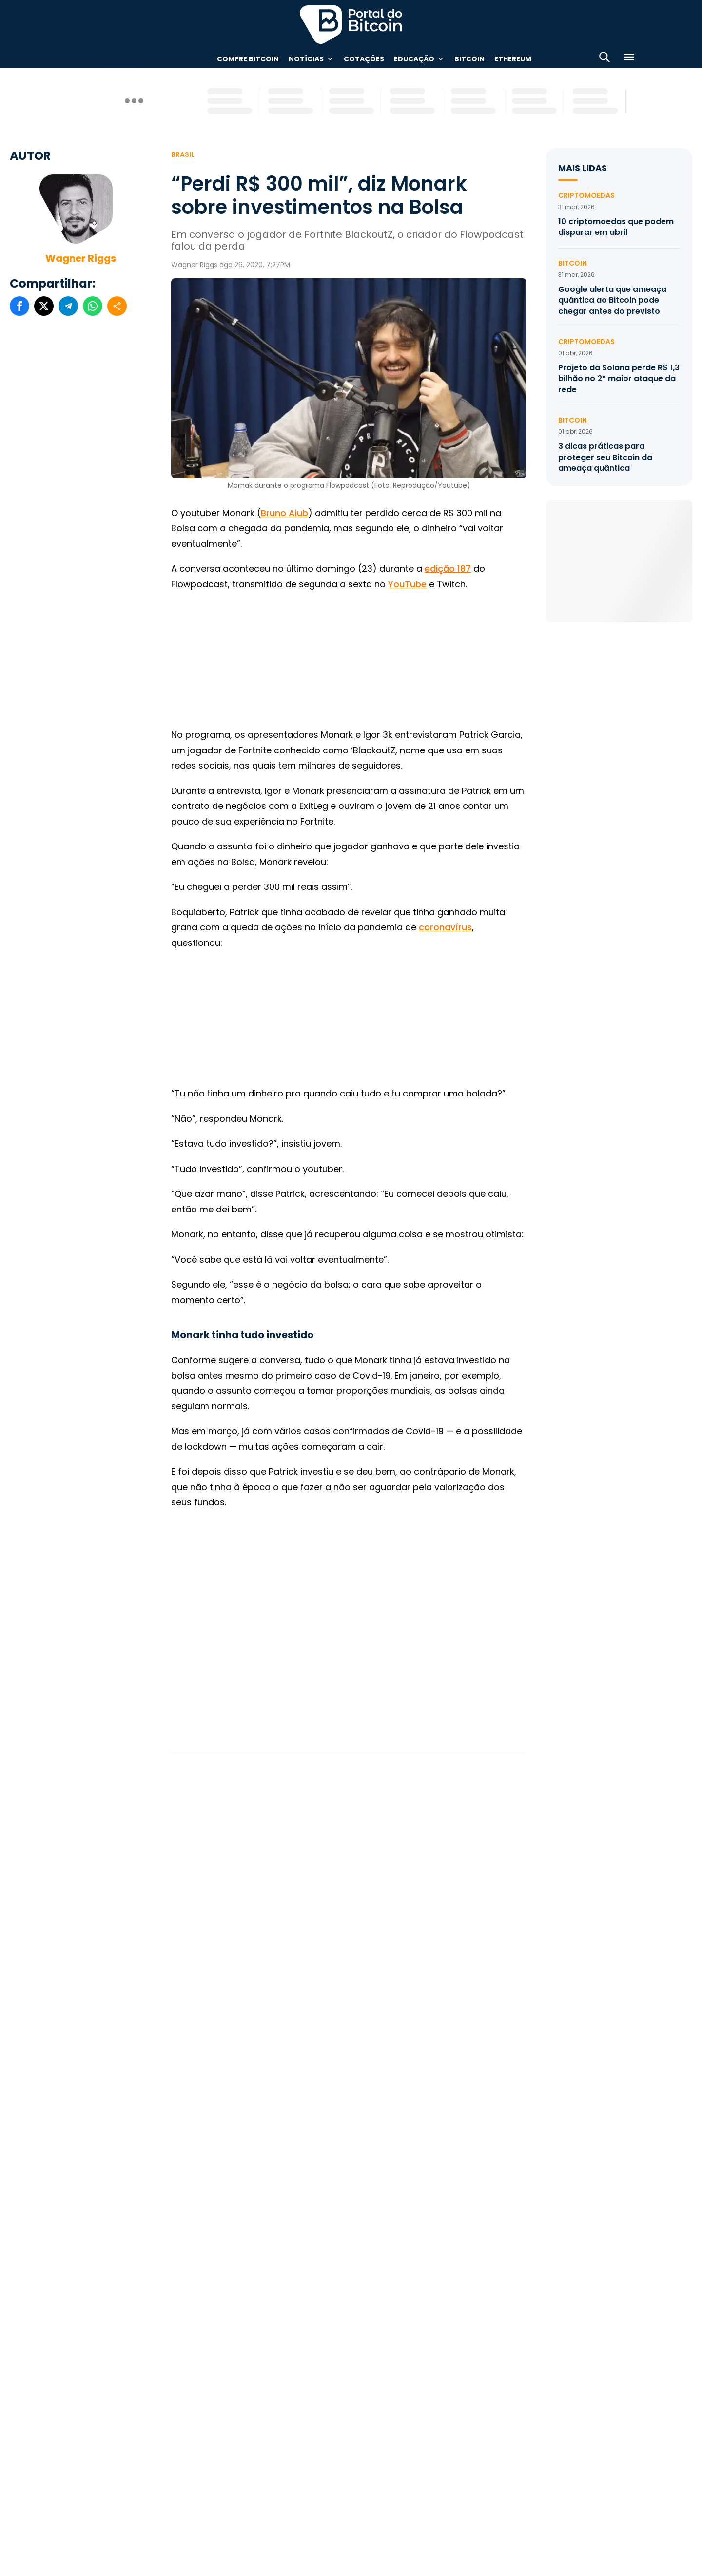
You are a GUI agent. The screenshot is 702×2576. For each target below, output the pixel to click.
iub (301, 513)
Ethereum (512, 59)
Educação (414, 59)
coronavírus (445, 927)
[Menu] (629, 59)
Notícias (306, 59)
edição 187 (448, 568)
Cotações (364, 59)
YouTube (407, 584)
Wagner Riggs (80, 258)
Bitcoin (469, 59)
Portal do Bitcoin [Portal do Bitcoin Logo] (351, 24)
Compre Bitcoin (248, 59)
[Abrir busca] (604, 59)
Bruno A (278, 513)
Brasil (183, 154)
